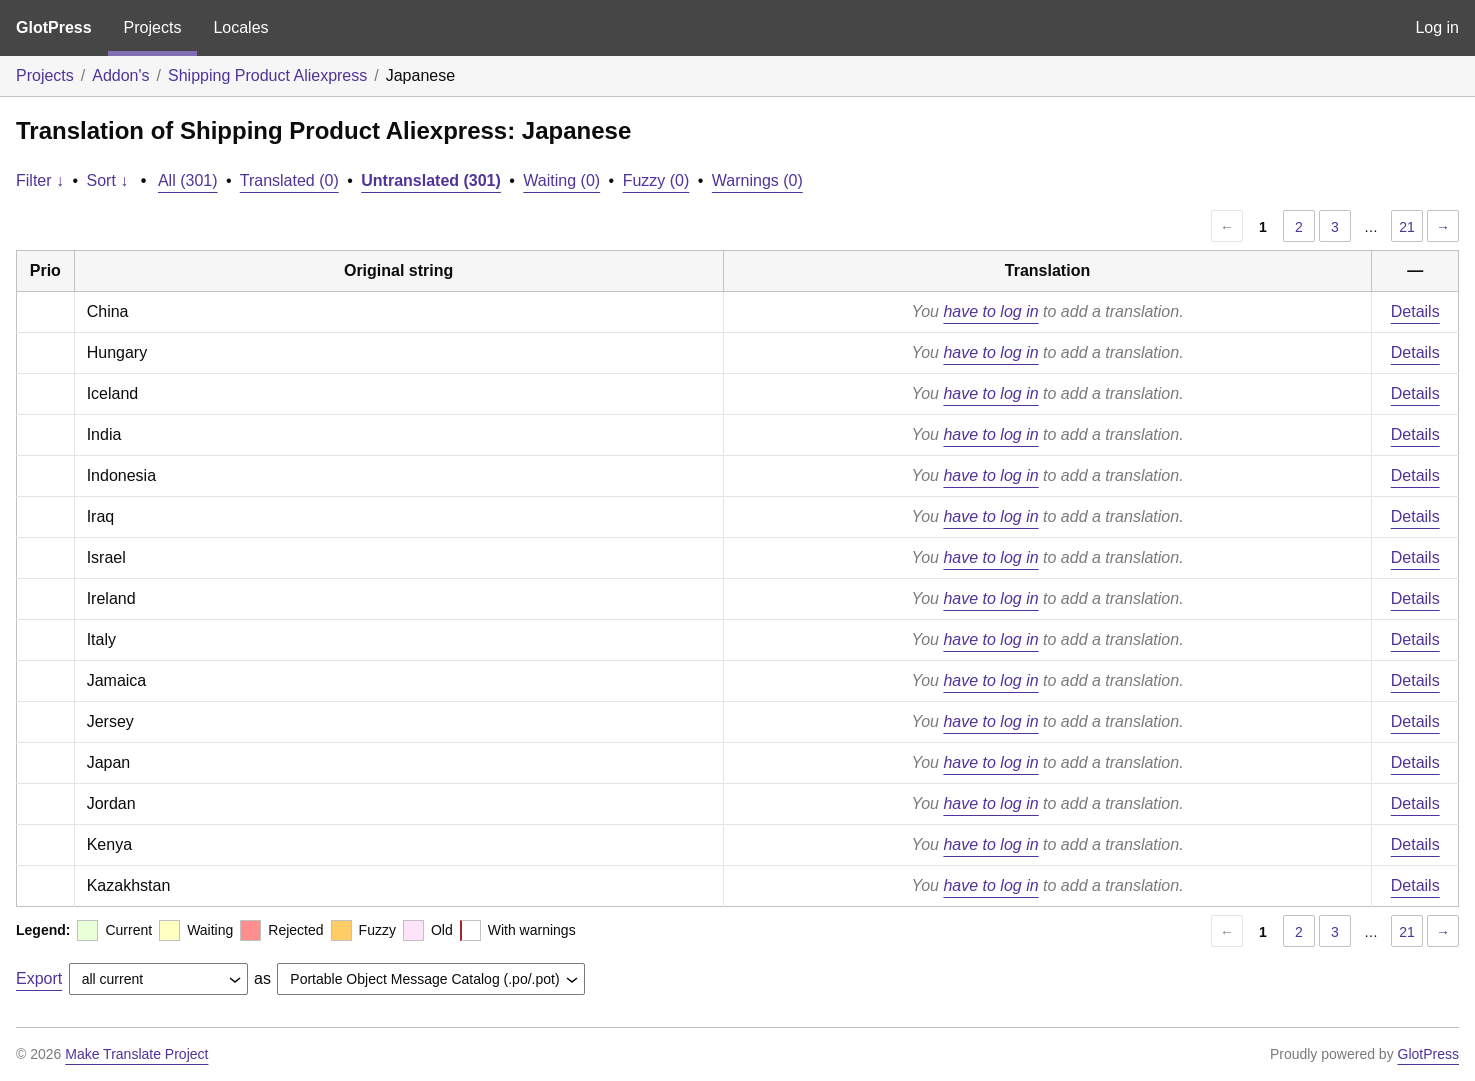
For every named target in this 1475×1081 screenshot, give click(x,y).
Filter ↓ (40, 180)
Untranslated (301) (431, 180)
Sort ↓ (108, 180)
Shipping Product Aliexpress (267, 75)
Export (39, 978)
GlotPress (54, 27)
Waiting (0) (561, 180)
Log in (1437, 27)
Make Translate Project (136, 1054)
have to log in (990, 311)
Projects (153, 27)
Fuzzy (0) (656, 180)
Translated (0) (289, 180)
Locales (240, 27)
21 (1407, 227)
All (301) (188, 180)
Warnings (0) (757, 180)
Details (1415, 311)
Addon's (120, 75)
